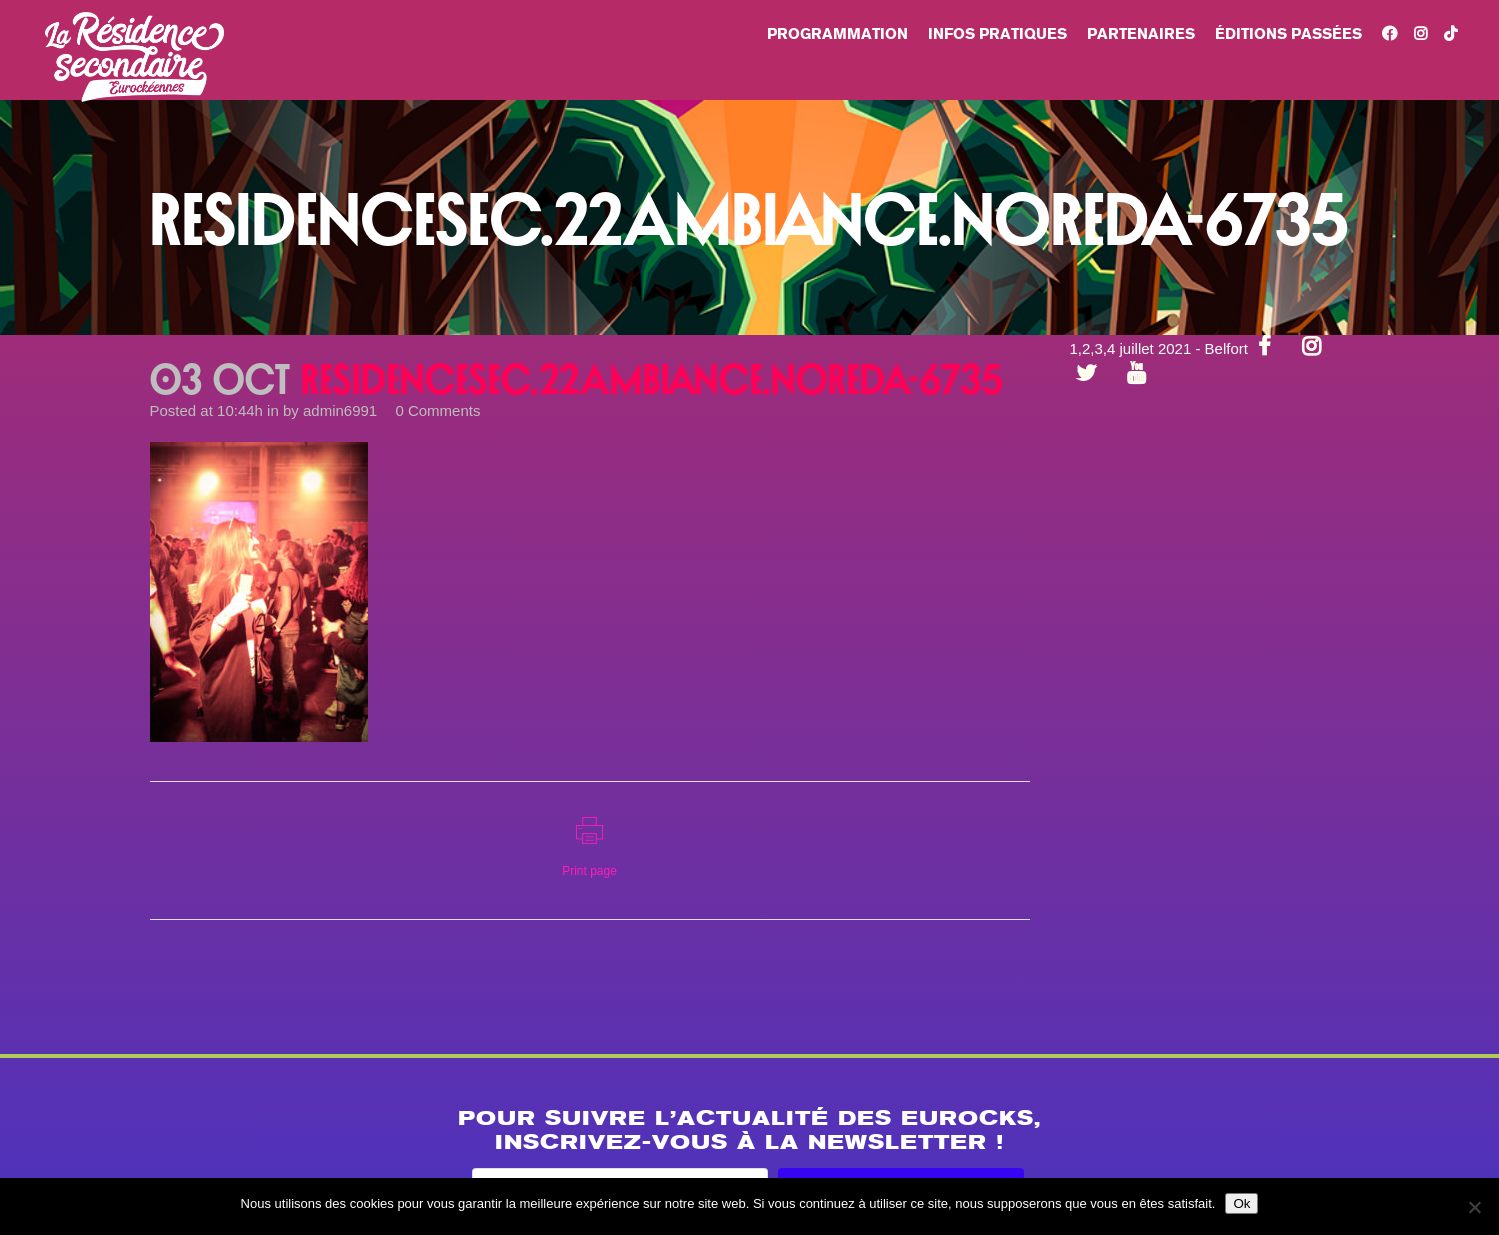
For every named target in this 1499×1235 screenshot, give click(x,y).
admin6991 (340, 410)
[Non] (1474, 1207)
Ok (1241, 1203)
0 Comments (437, 410)
